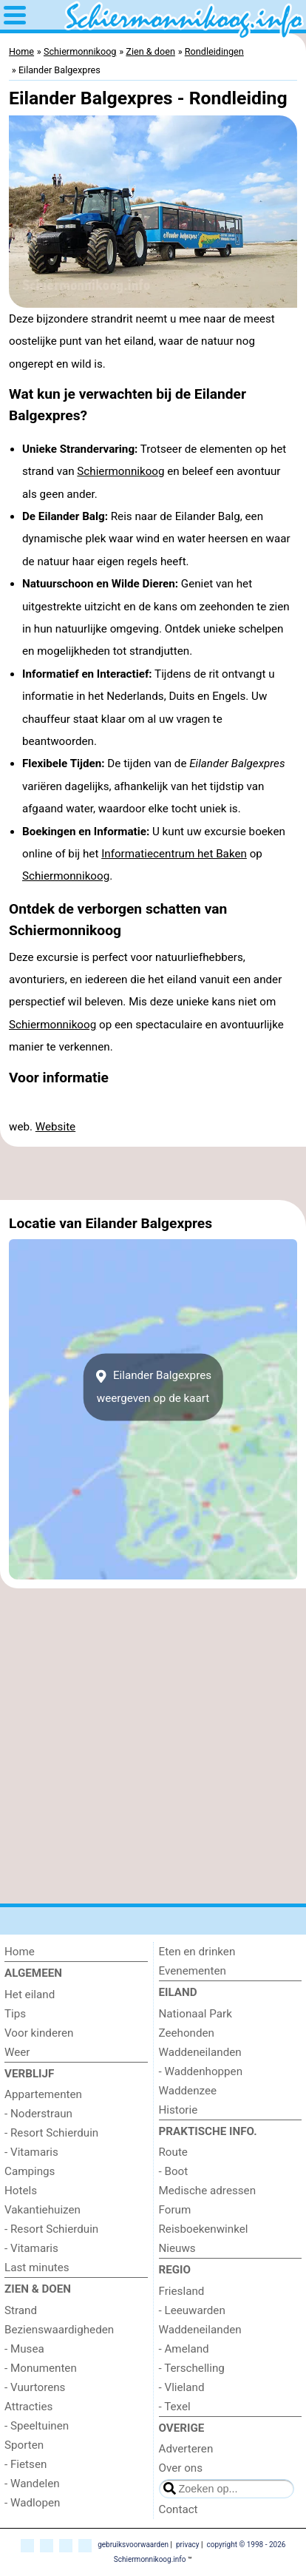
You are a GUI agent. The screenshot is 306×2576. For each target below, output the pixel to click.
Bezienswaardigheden (59, 2329)
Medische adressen (207, 2190)
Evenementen (192, 1970)
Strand (20, 2310)
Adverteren (186, 2448)
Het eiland (29, 1994)
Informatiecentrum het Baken (174, 853)
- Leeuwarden (192, 2310)
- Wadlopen (32, 2502)
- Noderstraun (38, 2113)
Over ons (181, 2468)
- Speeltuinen (36, 2425)
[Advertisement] (153, 1173)
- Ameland (184, 2349)
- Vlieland (182, 2387)
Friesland (182, 2291)
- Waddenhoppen (201, 2071)
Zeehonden (186, 2033)
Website (55, 1126)
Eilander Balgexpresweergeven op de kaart (153, 1387)
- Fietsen (25, 2464)
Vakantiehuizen (42, 2209)
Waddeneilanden (200, 2052)
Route (173, 2152)
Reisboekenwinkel (203, 2229)
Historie (178, 2110)
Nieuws (177, 2248)
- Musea (24, 2349)
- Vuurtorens (34, 2387)
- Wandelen (32, 2483)
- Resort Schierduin (51, 2133)
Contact (178, 2509)
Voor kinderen (38, 2033)
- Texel (175, 2406)
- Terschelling (192, 2368)
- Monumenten (40, 2368)
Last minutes (36, 2267)
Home (19, 1951)
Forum (175, 2209)
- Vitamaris (31, 2152)
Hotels (20, 2190)
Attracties (28, 2406)
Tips (15, 2013)
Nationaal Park (195, 2013)
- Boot (173, 2171)
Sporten (24, 2445)
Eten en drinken (197, 1951)
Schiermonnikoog (120, 471)
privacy (188, 2544)
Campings (29, 2171)
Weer (17, 2052)
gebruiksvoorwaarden (133, 2544)
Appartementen (43, 2094)
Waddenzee (188, 2090)
